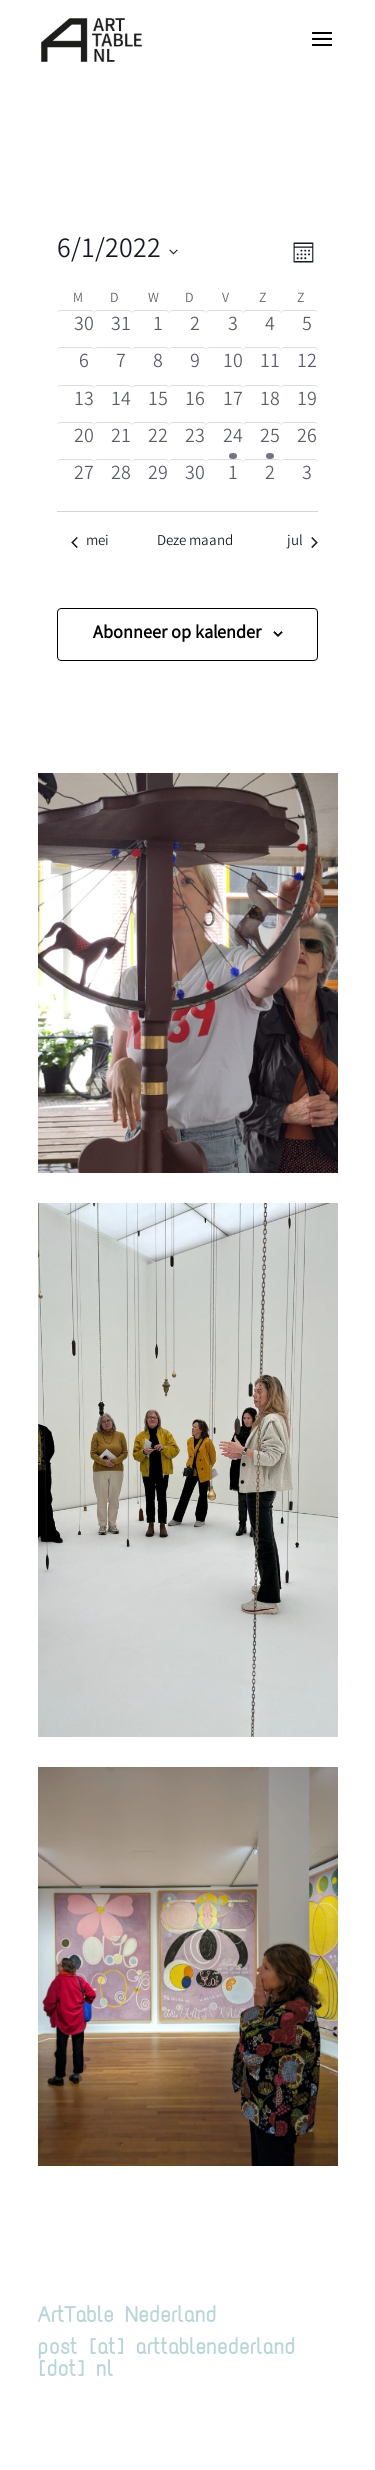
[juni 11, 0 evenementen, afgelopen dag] (269, 366)
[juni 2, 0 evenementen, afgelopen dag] (195, 329)
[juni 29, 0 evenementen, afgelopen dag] (158, 478)
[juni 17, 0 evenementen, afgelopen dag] (232, 404)
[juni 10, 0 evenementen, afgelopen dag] (232, 366)
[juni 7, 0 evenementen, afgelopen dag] (120, 366)
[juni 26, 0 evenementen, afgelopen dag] (307, 441)
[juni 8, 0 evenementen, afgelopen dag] (158, 366)
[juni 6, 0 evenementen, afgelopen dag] (83, 366)
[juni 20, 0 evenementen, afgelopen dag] (83, 441)
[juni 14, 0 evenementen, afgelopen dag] (120, 404)
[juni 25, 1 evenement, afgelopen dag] (269, 441)
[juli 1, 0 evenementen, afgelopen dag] (232, 478)
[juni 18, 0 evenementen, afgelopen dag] (269, 404)
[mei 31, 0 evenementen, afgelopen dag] (120, 329)
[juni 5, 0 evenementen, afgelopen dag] (307, 329)
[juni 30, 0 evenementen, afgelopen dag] (195, 478)
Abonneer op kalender (177, 634)
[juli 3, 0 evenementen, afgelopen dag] (307, 478)
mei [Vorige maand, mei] (90, 542)
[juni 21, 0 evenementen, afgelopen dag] (120, 441)
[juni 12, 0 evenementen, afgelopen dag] (307, 366)
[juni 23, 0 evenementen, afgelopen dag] (195, 441)
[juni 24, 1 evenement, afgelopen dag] (232, 441)
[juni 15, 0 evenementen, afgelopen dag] (158, 404)
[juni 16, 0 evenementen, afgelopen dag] (195, 404)
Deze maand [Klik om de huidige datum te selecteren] (195, 542)
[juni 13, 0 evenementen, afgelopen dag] (83, 404)
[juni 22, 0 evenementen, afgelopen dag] (158, 441)
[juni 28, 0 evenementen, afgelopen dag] (120, 478)
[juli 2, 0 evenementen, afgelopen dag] (269, 478)
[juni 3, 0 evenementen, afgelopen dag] (232, 329)
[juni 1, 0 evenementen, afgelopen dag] (158, 329)
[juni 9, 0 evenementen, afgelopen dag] (195, 366)
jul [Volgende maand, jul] (302, 542)
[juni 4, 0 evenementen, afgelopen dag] (269, 329)
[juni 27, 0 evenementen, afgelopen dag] (83, 478)
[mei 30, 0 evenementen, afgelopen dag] (83, 329)
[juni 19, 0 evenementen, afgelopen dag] (307, 404)
